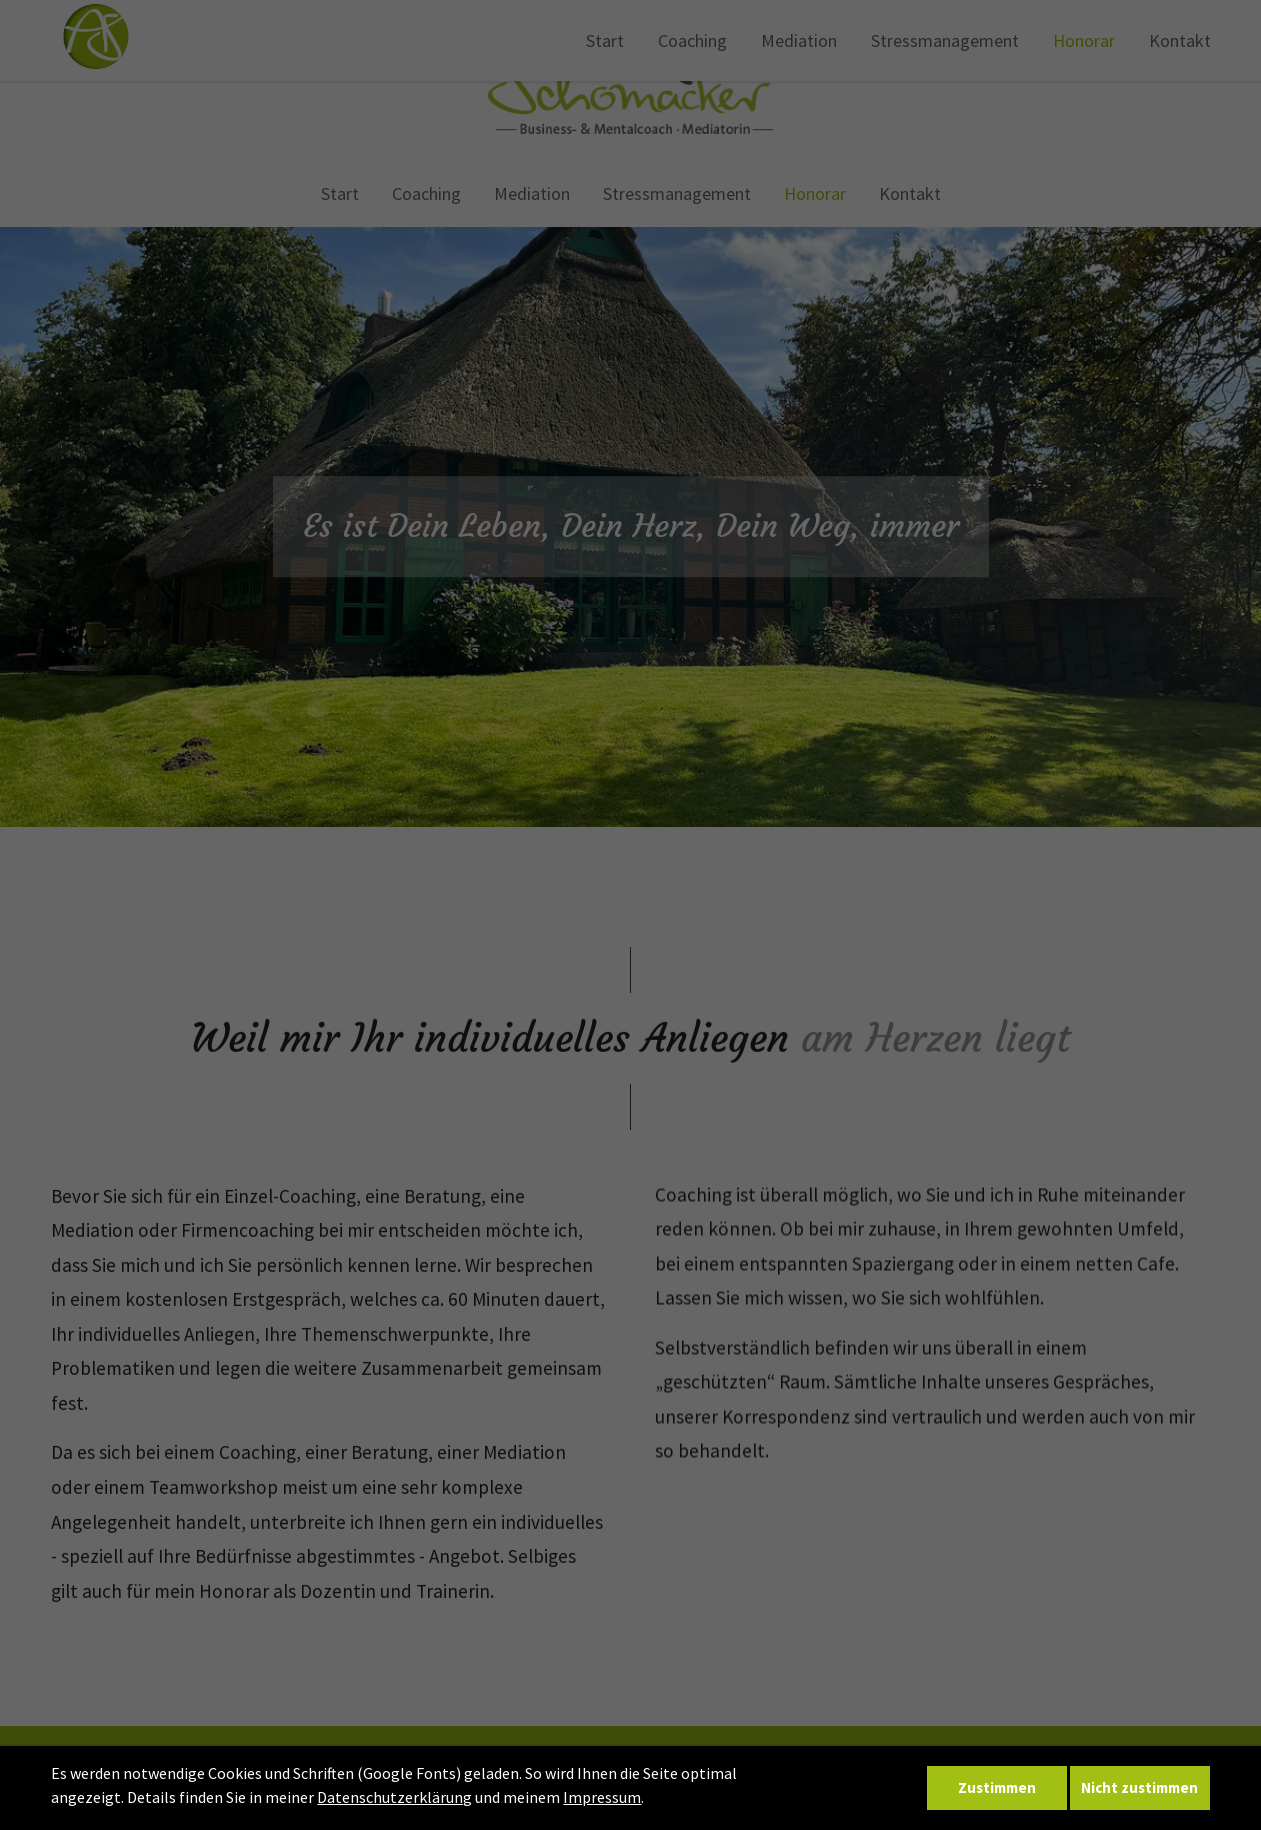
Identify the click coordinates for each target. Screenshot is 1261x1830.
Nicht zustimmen (1139, 1788)
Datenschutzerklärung (394, 1798)
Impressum (602, 1798)
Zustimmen (996, 1788)
